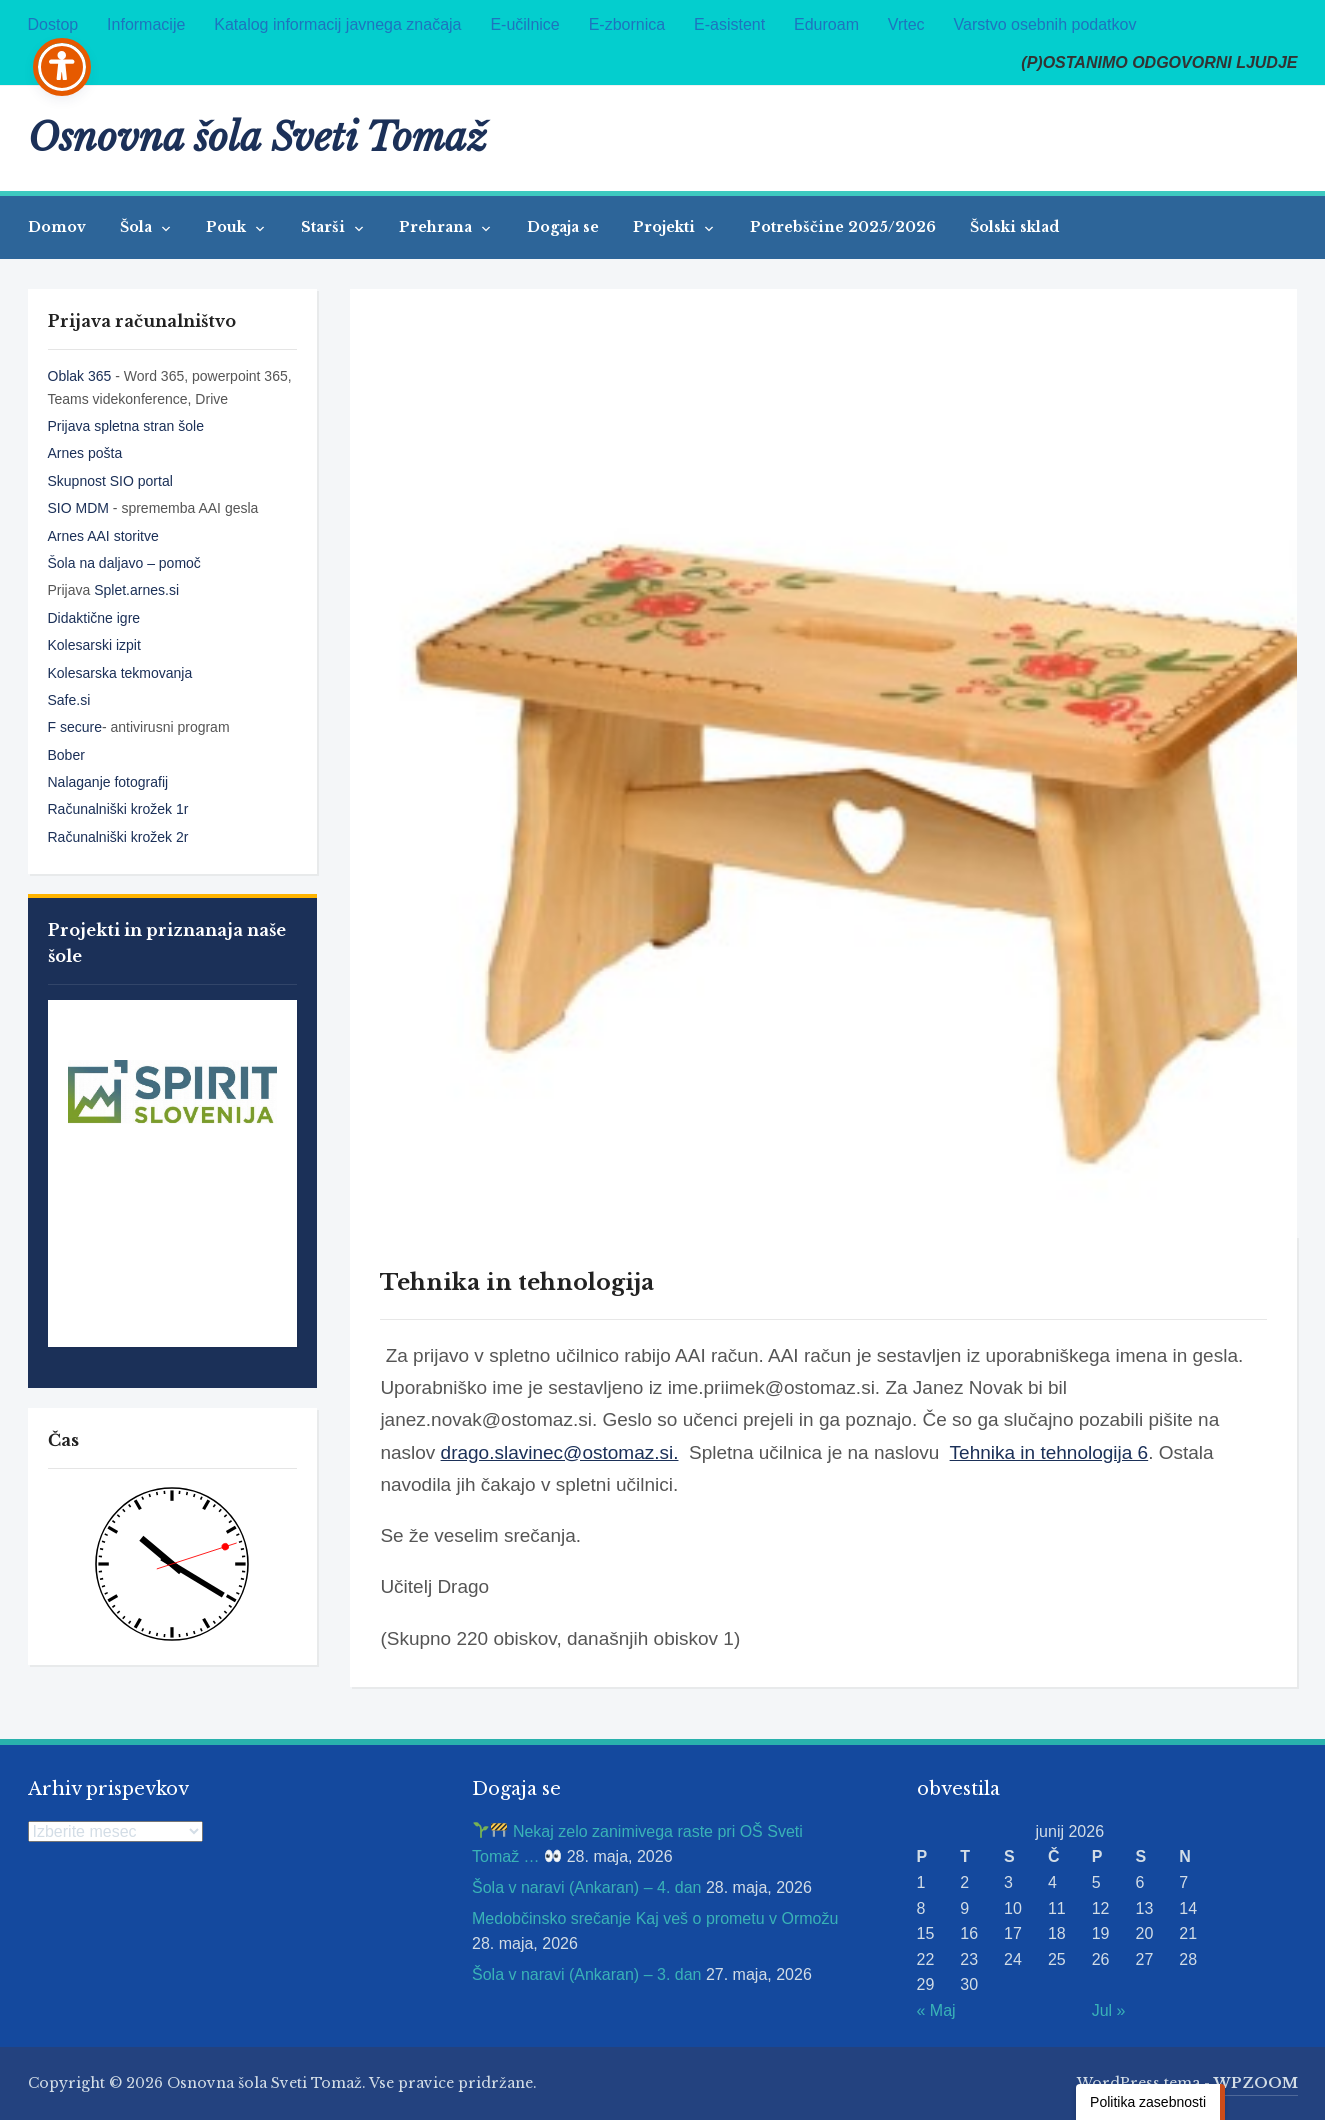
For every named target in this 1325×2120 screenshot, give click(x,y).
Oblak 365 (80, 376)
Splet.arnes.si (136, 590)
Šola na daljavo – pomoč (124, 563)
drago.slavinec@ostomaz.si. (560, 1452)
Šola (138, 227)
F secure (75, 727)
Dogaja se (563, 227)
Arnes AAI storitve (103, 536)
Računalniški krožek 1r (118, 809)
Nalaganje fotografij (108, 782)
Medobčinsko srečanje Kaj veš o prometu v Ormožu (655, 1918)
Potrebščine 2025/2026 (843, 227)
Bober (66, 755)
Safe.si (69, 700)
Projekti (666, 227)
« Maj (936, 2010)
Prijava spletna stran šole (126, 426)
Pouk (228, 227)
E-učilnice (524, 24)
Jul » (1109, 2010)
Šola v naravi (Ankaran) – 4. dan (586, 1887)
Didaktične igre (94, 618)
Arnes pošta (85, 453)
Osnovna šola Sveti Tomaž (257, 137)
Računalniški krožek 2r (118, 837)
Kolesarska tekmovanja (120, 673)
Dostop (53, 24)
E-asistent (729, 24)
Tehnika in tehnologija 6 (1049, 1452)
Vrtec (906, 24)
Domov (57, 227)
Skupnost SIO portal (110, 481)
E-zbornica (627, 24)
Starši (325, 227)
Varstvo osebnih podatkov (1045, 24)
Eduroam (826, 24)
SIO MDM (80, 508)
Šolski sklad (1014, 227)
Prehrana (437, 227)
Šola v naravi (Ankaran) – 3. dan (586, 1974)
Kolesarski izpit (94, 645)
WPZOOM (1256, 2083)
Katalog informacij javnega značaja (337, 24)
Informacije (146, 24)
